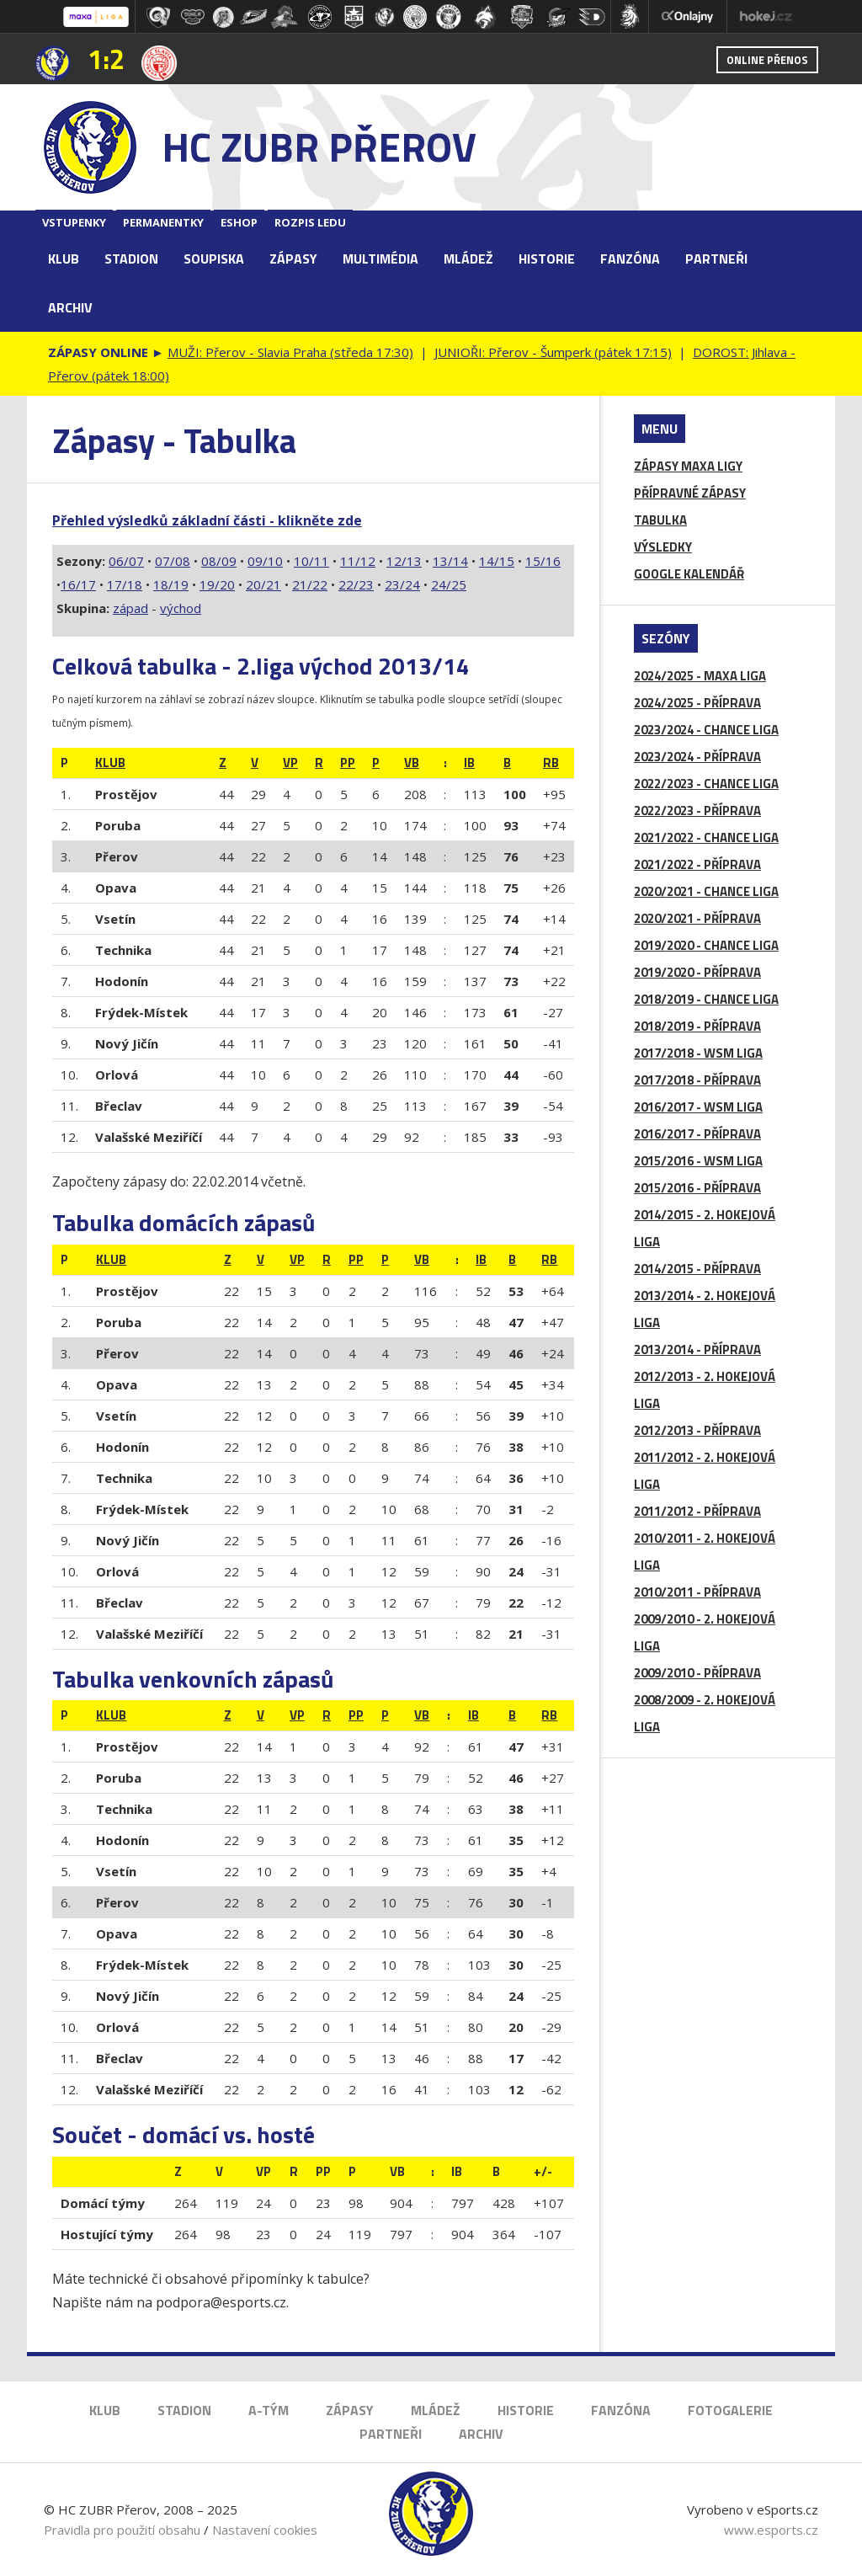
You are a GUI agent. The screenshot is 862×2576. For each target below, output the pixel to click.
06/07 (126, 560)
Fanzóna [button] (630, 258)
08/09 (219, 560)
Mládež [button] (468, 258)
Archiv (70, 307)
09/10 (265, 560)
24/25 (448, 584)
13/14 (450, 560)
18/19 (171, 584)
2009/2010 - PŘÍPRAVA (697, 1673)
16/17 (78, 584)
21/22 (309, 584)
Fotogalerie (730, 2410)
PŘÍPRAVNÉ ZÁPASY (690, 493)
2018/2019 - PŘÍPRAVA (697, 1026)
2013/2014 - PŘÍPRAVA (697, 1349)
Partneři (716, 258)
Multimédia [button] (380, 258)
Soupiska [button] (214, 258)
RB (551, 762)
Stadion (184, 2410)
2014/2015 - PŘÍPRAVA (697, 1268)
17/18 (124, 584)
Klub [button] (63, 258)
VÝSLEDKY (663, 547)
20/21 (263, 584)
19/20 (217, 584)
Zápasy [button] (293, 258)
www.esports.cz (771, 2529)
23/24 (402, 584)
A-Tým (268, 2410)
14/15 (496, 560)
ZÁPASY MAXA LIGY (688, 466)
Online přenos (767, 59)
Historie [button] (547, 258)
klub (110, 762)
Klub (104, 2410)
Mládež (435, 2410)
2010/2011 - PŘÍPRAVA (697, 1592)
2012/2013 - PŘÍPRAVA (697, 1430)
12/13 (404, 560)
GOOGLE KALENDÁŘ (689, 574)
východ (180, 608)
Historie (526, 2410)
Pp (347, 762)
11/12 (357, 560)
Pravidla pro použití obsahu (122, 2529)
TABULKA (660, 520)
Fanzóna (621, 2410)
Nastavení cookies (264, 2529)
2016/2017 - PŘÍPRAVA (697, 1134)
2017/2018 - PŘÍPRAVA (697, 1080)
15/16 (543, 560)
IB (469, 762)
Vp (290, 762)
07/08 (172, 560)
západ (130, 608)
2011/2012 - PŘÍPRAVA (697, 1511)
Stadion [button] (131, 258)
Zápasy (350, 2410)
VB (411, 762)
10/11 (311, 560)
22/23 (356, 584)
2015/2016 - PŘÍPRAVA (697, 1187)
